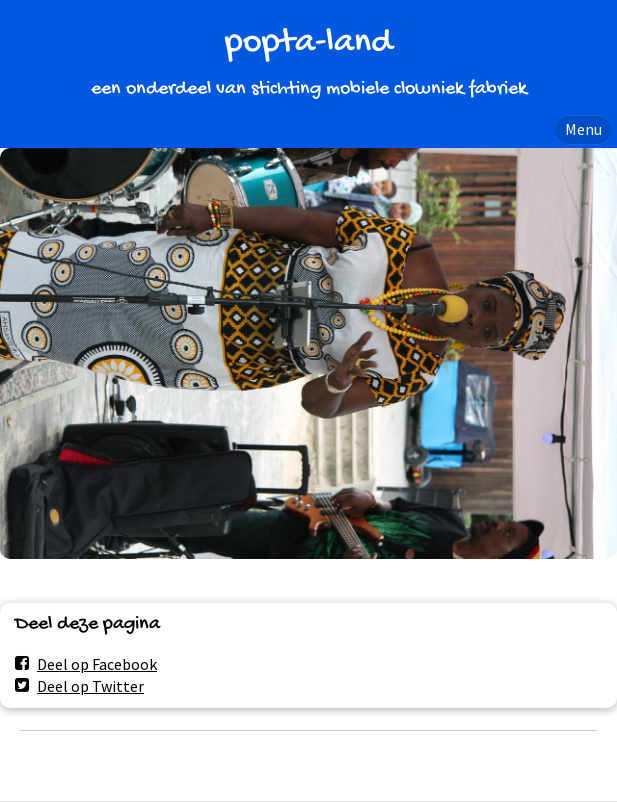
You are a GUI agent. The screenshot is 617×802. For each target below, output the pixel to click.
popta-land (308, 43)
